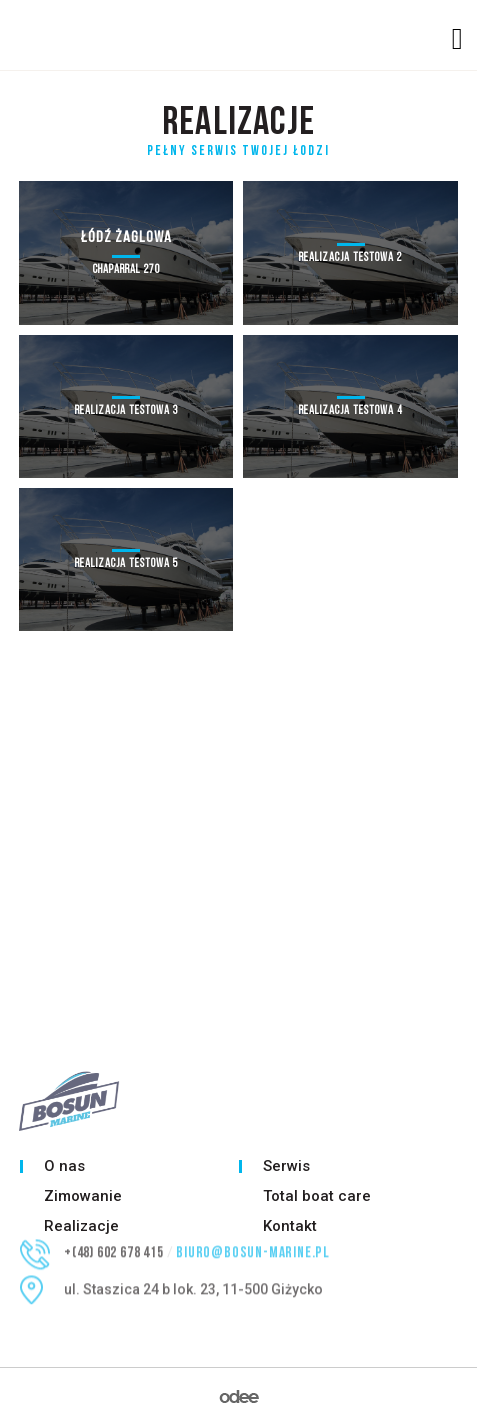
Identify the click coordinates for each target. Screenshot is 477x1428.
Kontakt (290, 1226)
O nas (64, 1166)
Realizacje (81, 1226)
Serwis (286, 1166)
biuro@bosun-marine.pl (253, 1243)
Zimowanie (83, 1196)
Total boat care (317, 1196)
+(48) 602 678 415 (114, 1243)
